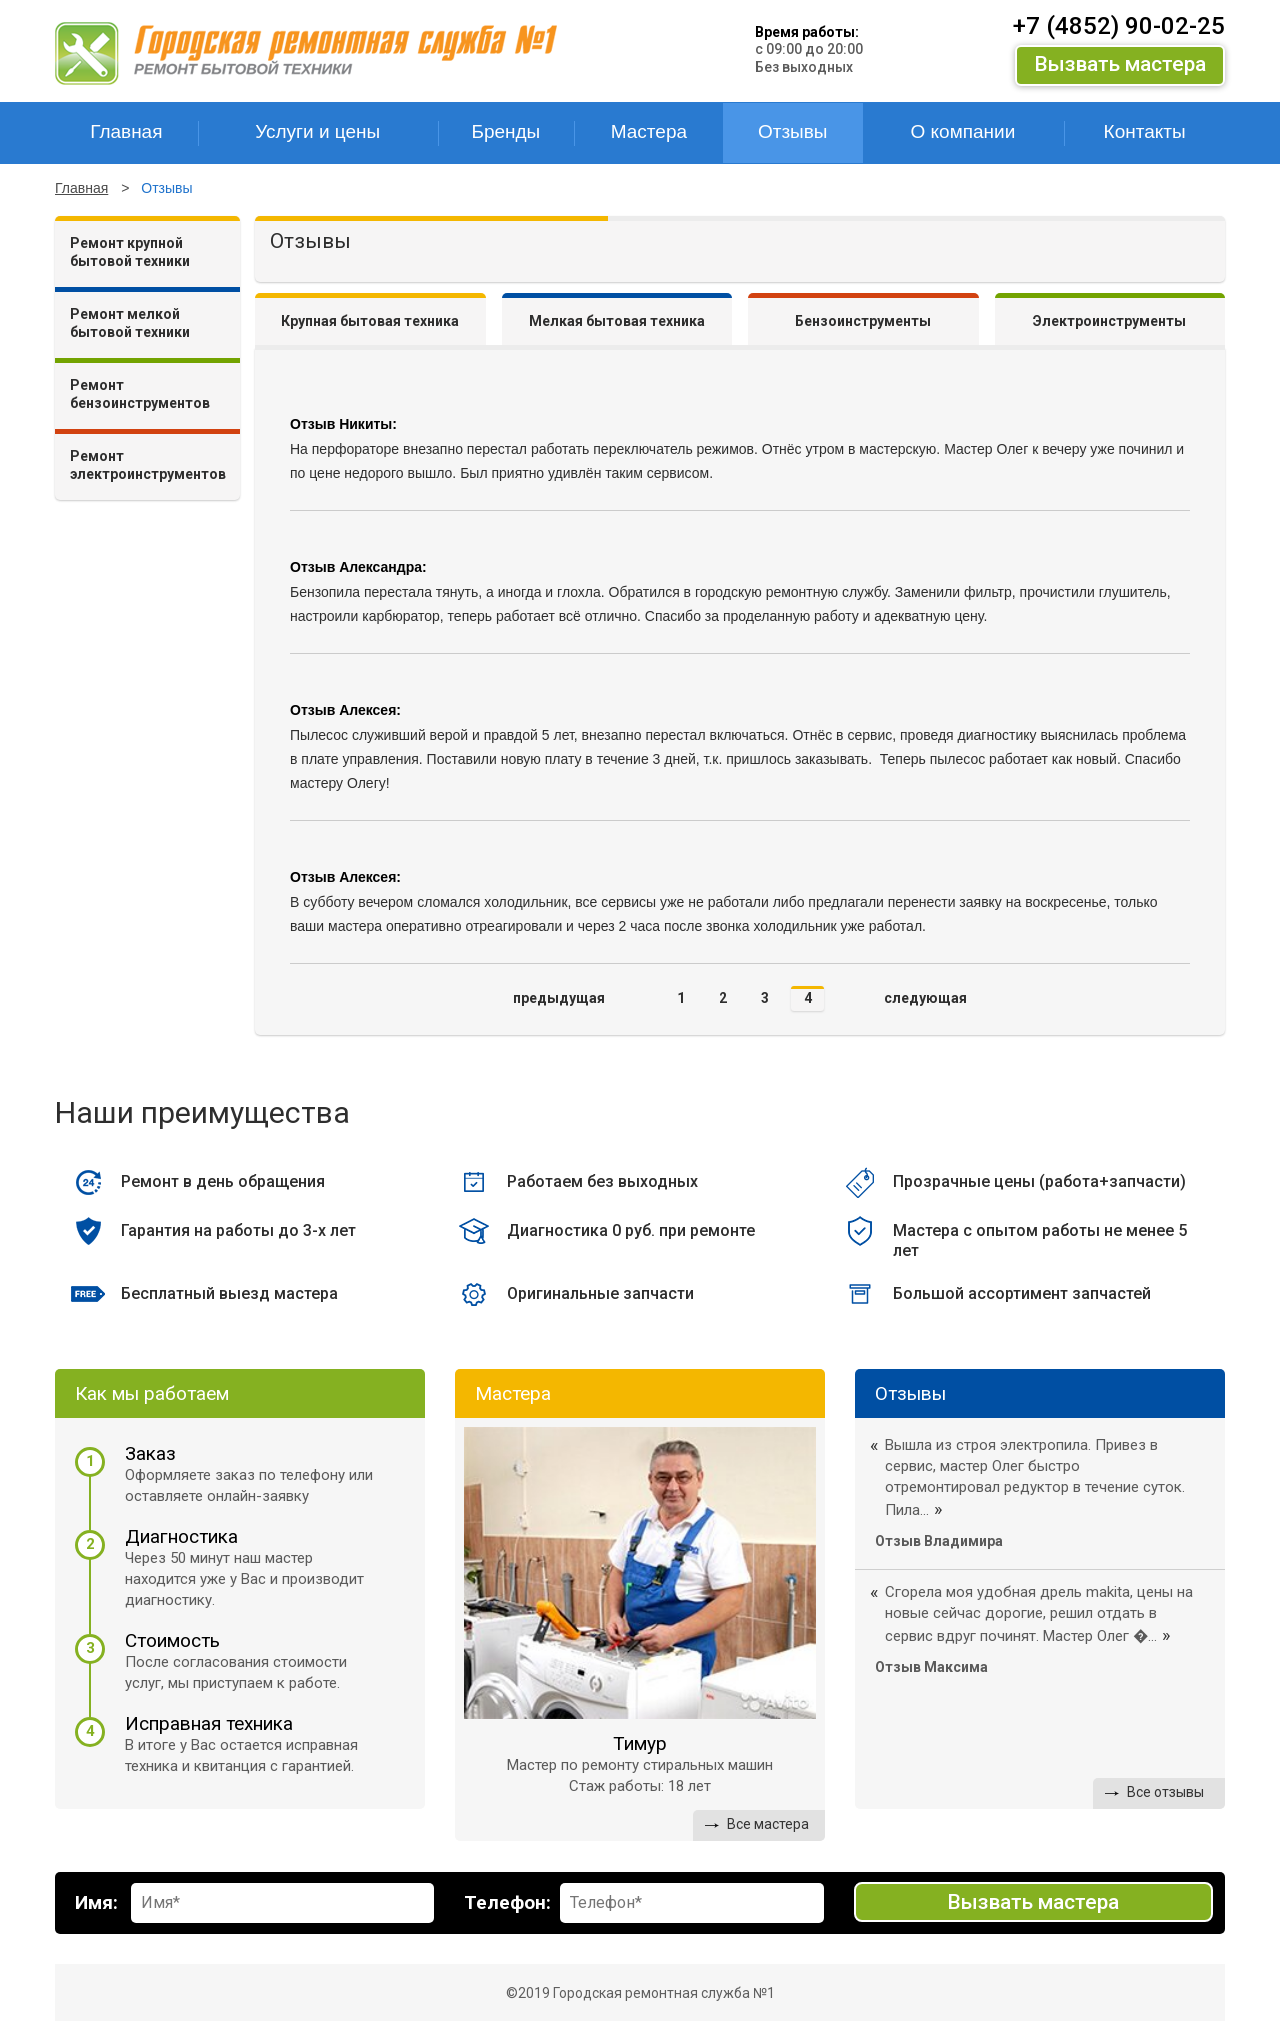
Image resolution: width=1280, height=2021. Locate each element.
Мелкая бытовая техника (617, 321)
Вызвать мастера (1120, 64)
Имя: (96, 1901)
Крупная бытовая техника (370, 321)
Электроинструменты (1109, 321)
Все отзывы (1165, 1792)
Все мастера (768, 1823)
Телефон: (507, 1901)
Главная (81, 188)
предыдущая (559, 998)
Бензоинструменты (863, 321)
